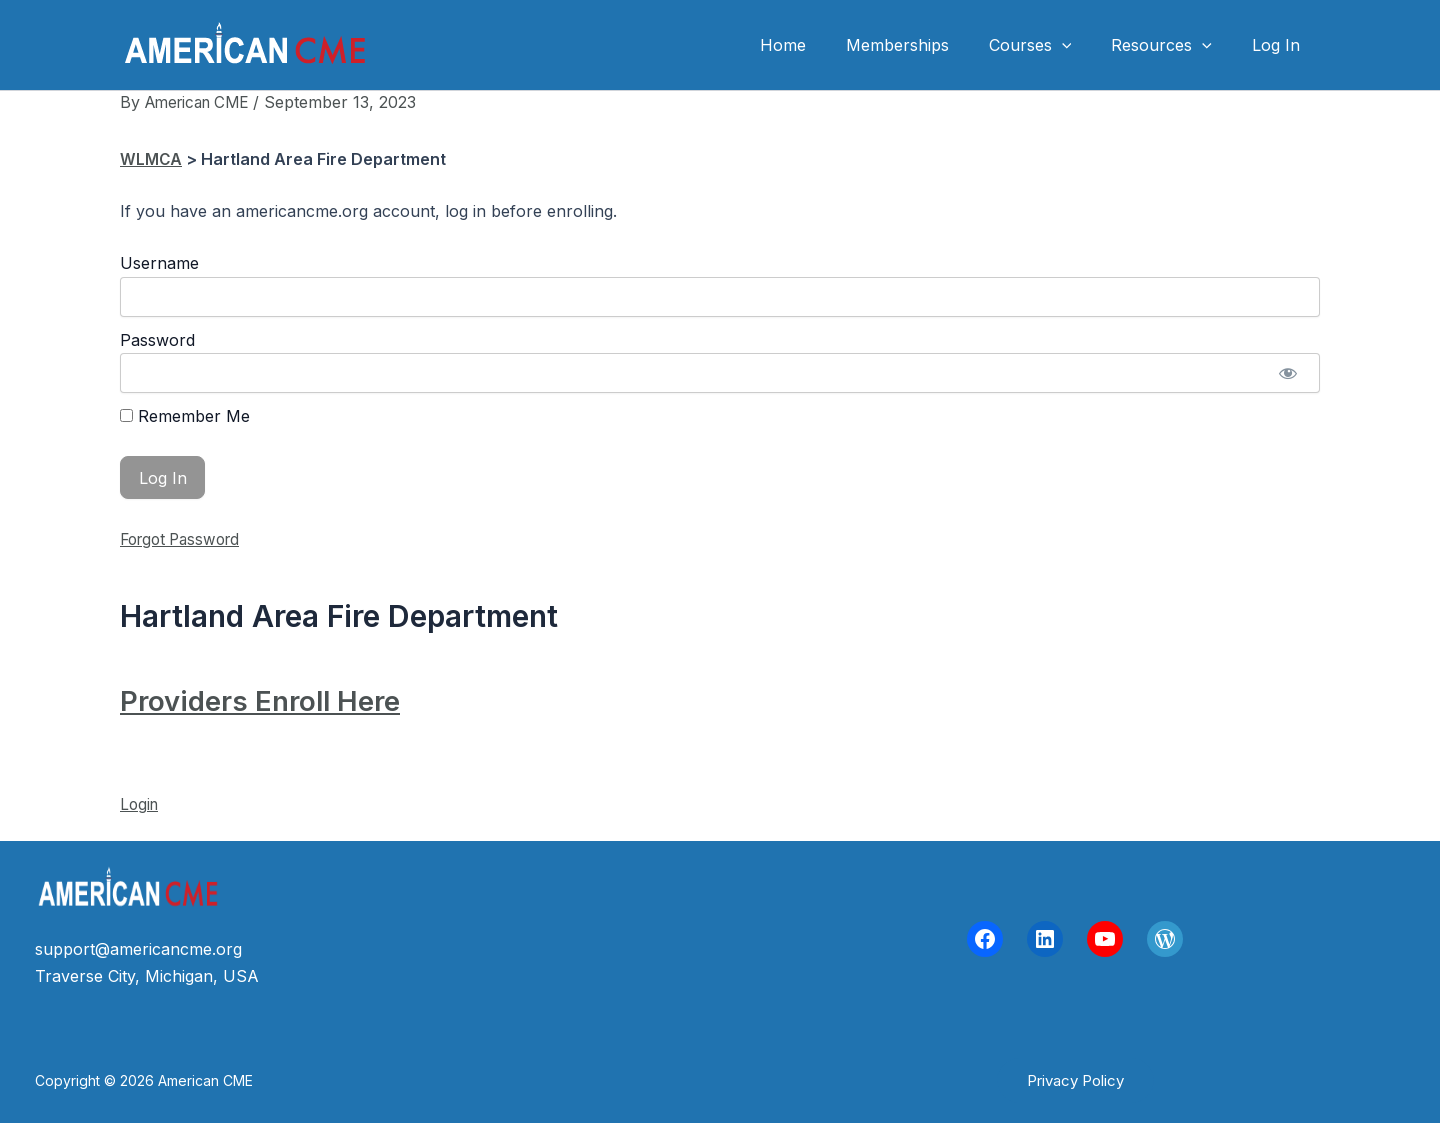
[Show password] (1287, 373)
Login (140, 804)
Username (159, 263)
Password (157, 340)
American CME (478, 44)
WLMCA (151, 159)
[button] (1075, 1080)
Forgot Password (185, 539)
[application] (1082, 45)
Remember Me (185, 416)
